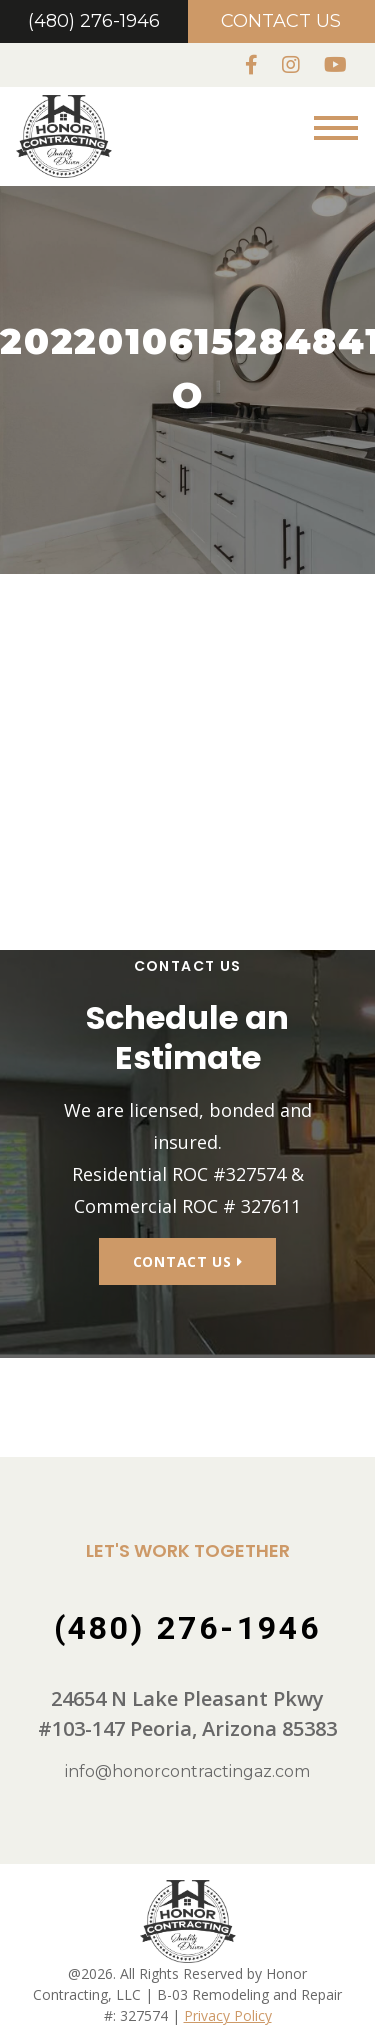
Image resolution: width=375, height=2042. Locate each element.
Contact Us (281, 21)
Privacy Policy (228, 2015)
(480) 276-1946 (94, 21)
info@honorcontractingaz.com (187, 1771)
